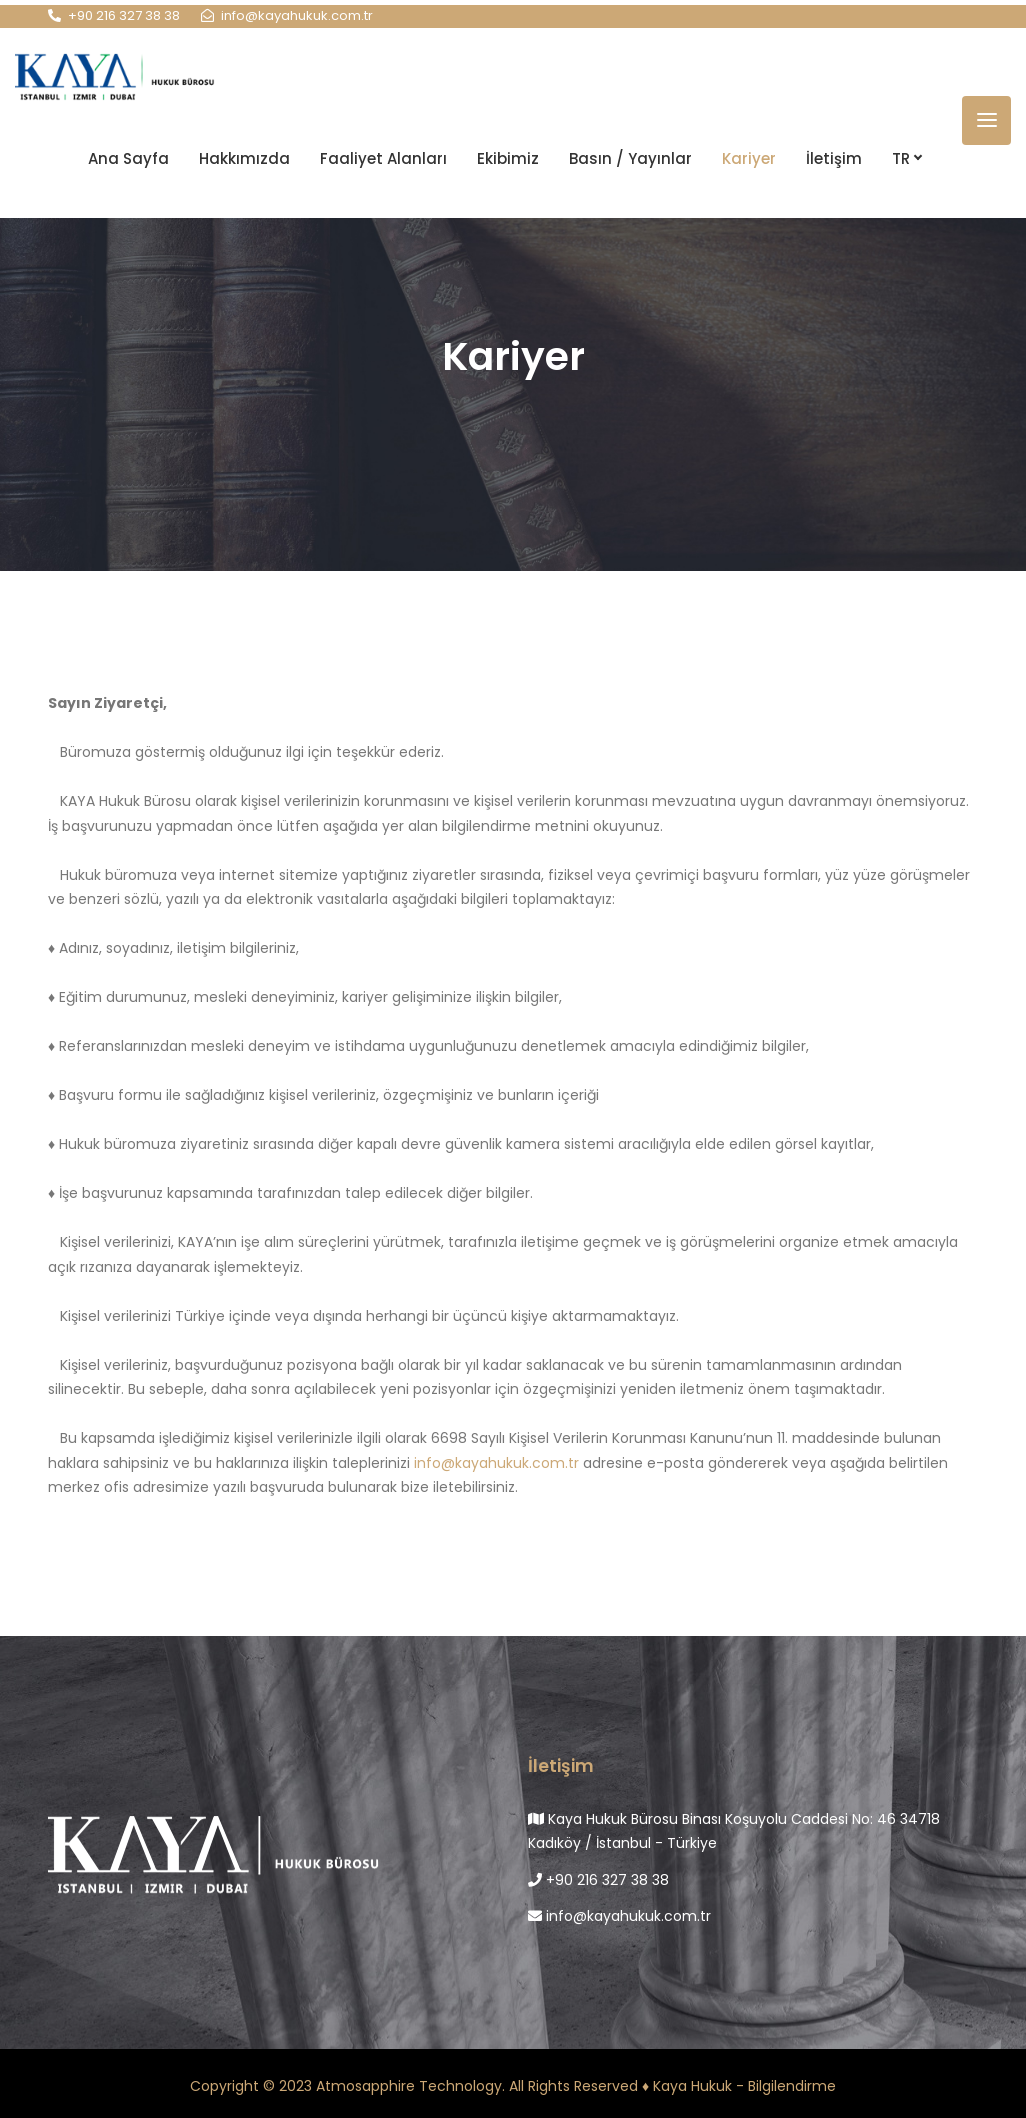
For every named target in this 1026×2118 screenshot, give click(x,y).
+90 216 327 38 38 (598, 1880)
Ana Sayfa (128, 156)
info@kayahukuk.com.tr (496, 1463)
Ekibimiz (508, 156)
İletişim (834, 156)
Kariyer (749, 156)
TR (906, 156)
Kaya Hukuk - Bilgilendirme (744, 2086)
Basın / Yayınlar (630, 156)
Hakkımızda (244, 156)
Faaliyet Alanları (383, 156)
